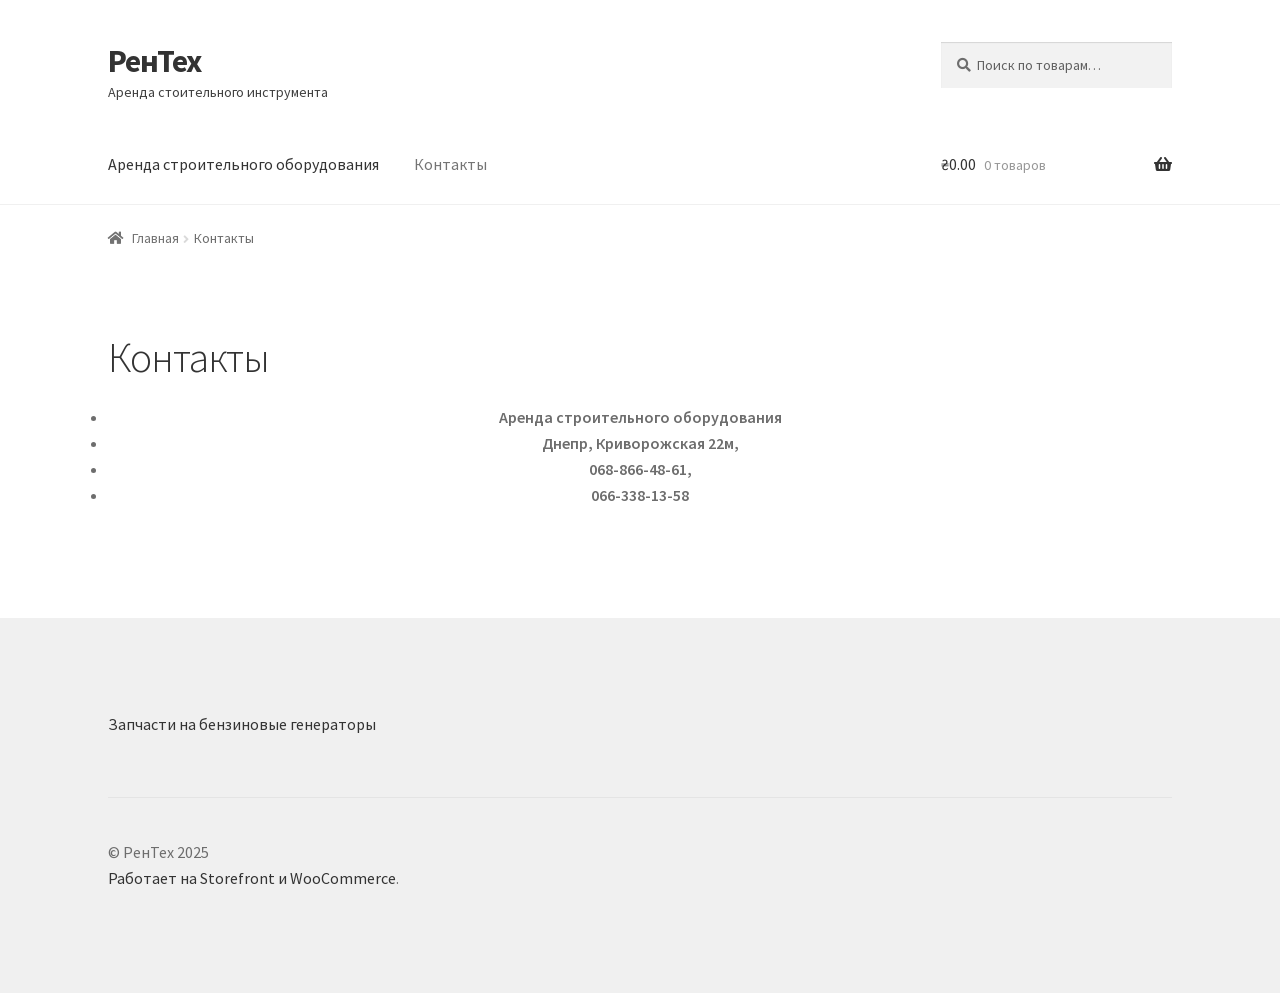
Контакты (450, 164)
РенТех (154, 61)
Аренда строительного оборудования (243, 164)
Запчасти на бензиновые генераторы (242, 724)
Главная (155, 238)
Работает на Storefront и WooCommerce (252, 878)
